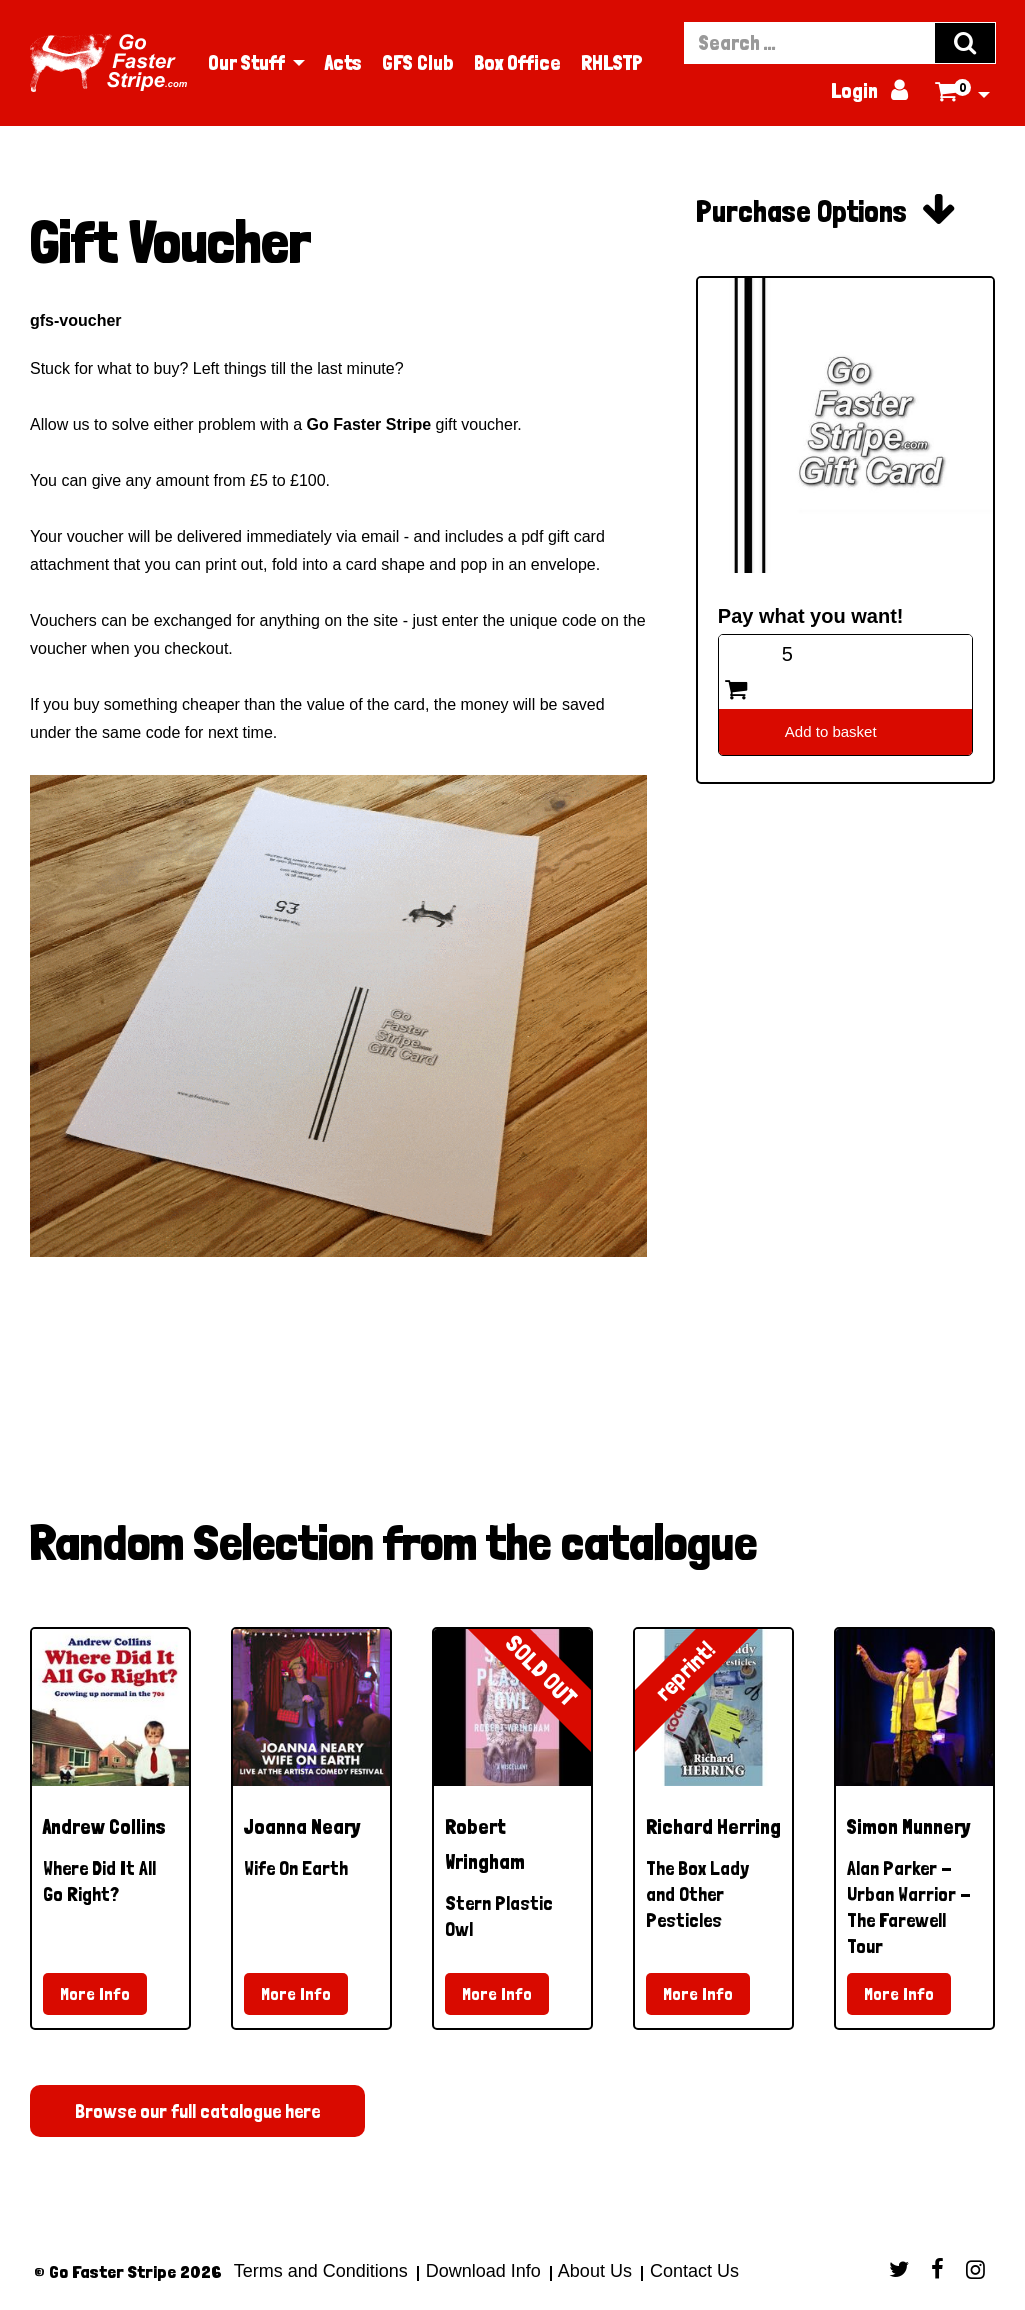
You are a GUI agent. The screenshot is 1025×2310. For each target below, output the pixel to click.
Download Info (483, 2271)
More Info (95, 1993)
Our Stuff (246, 63)
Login (871, 91)
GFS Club (418, 63)
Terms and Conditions (321, 2271)
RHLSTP (612, 63)
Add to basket (831, 731)
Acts (343, 63)
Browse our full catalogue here (197, 2111)
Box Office (517, 63)
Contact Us (692, 2271)
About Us (595, 2271)
